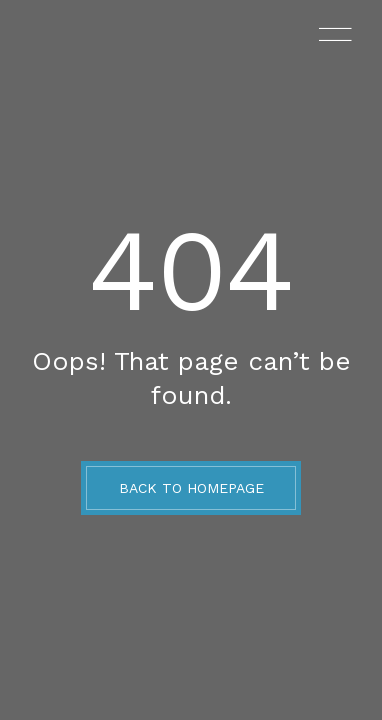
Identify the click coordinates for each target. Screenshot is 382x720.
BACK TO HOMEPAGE (191, 488)
